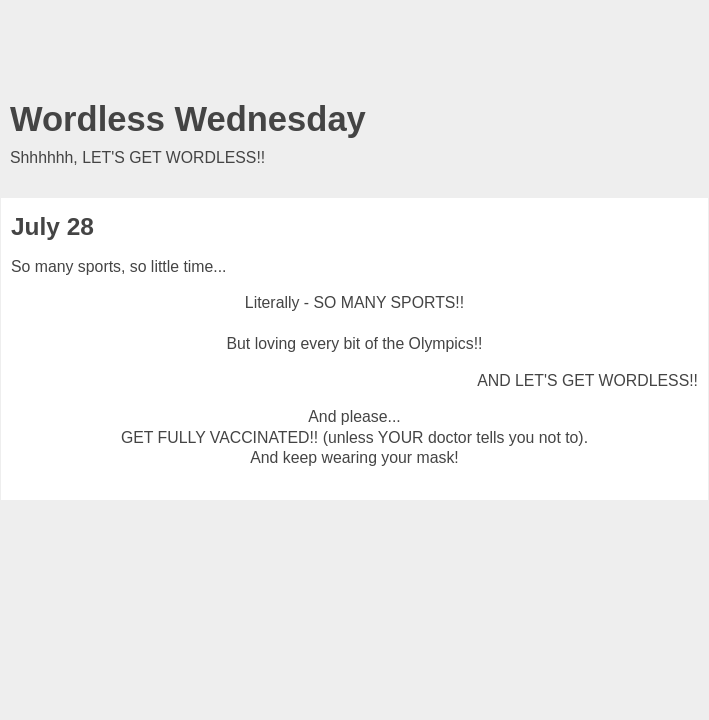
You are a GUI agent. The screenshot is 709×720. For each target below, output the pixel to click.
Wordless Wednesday (188, 119)
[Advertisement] (355, 55)
